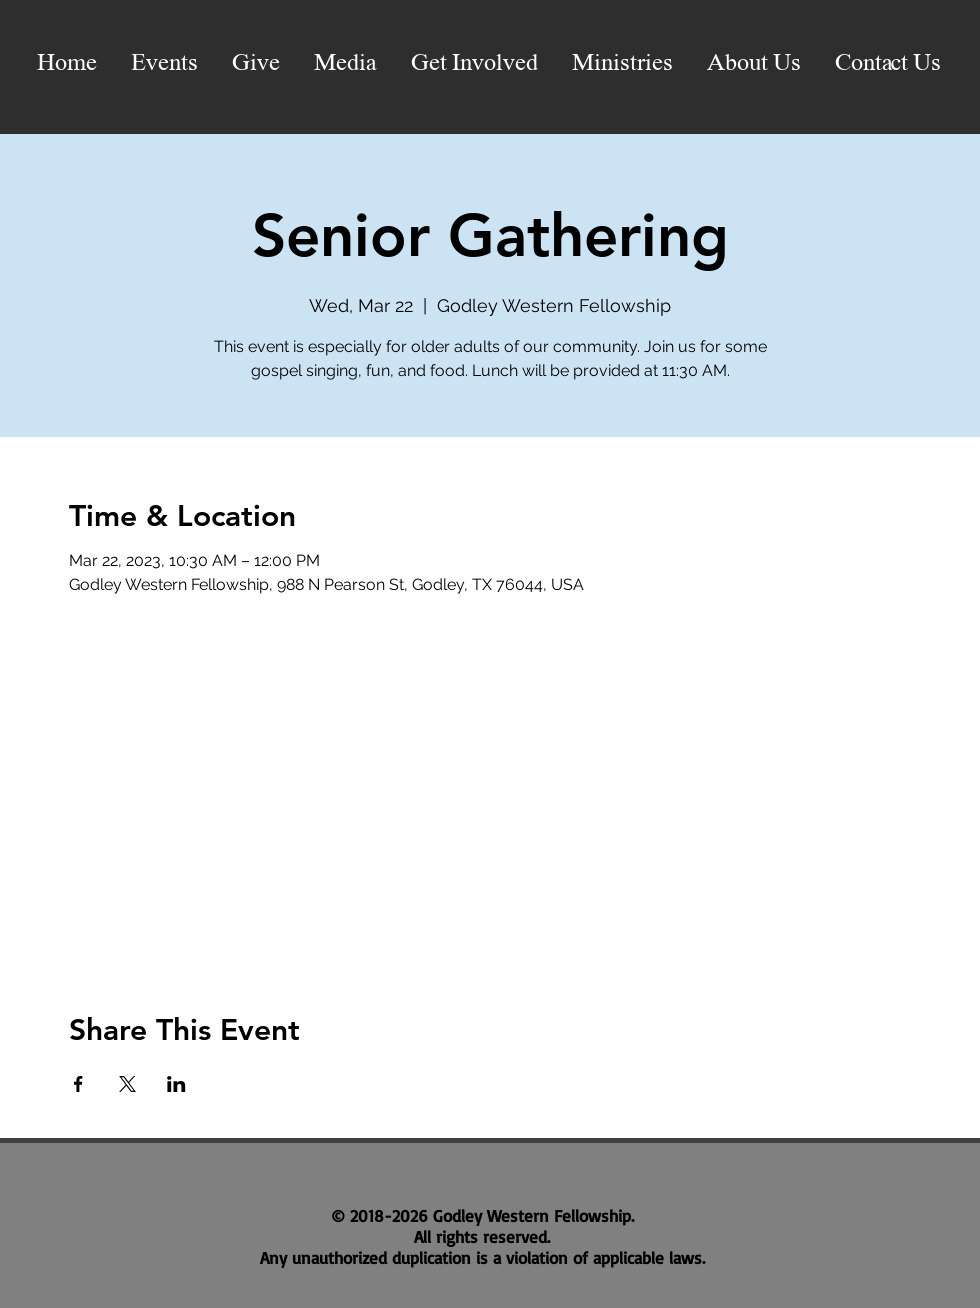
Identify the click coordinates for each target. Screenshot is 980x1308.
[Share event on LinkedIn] (176, 1084)
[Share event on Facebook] (78, 1084)
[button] (345, 64)
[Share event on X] (127, 1084)
